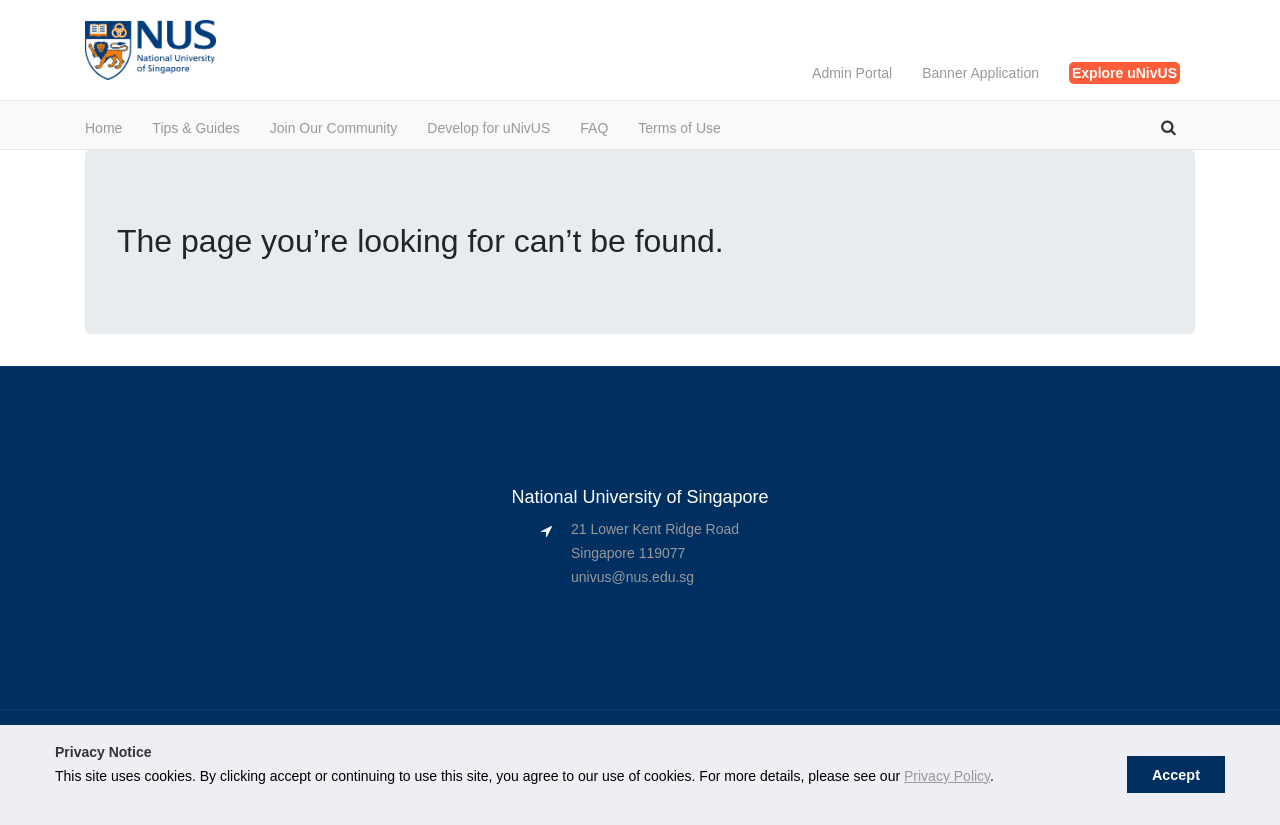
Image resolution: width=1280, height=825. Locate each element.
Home (103, 128)
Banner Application (980, 73)
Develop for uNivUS (488, 128)
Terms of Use (679, 128)
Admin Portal (852, 73)
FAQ (594, 128)
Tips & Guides (195, 128)
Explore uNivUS (1124, 73)
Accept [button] (1176, 775)
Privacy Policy (947, 776)
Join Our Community (334, 128)
